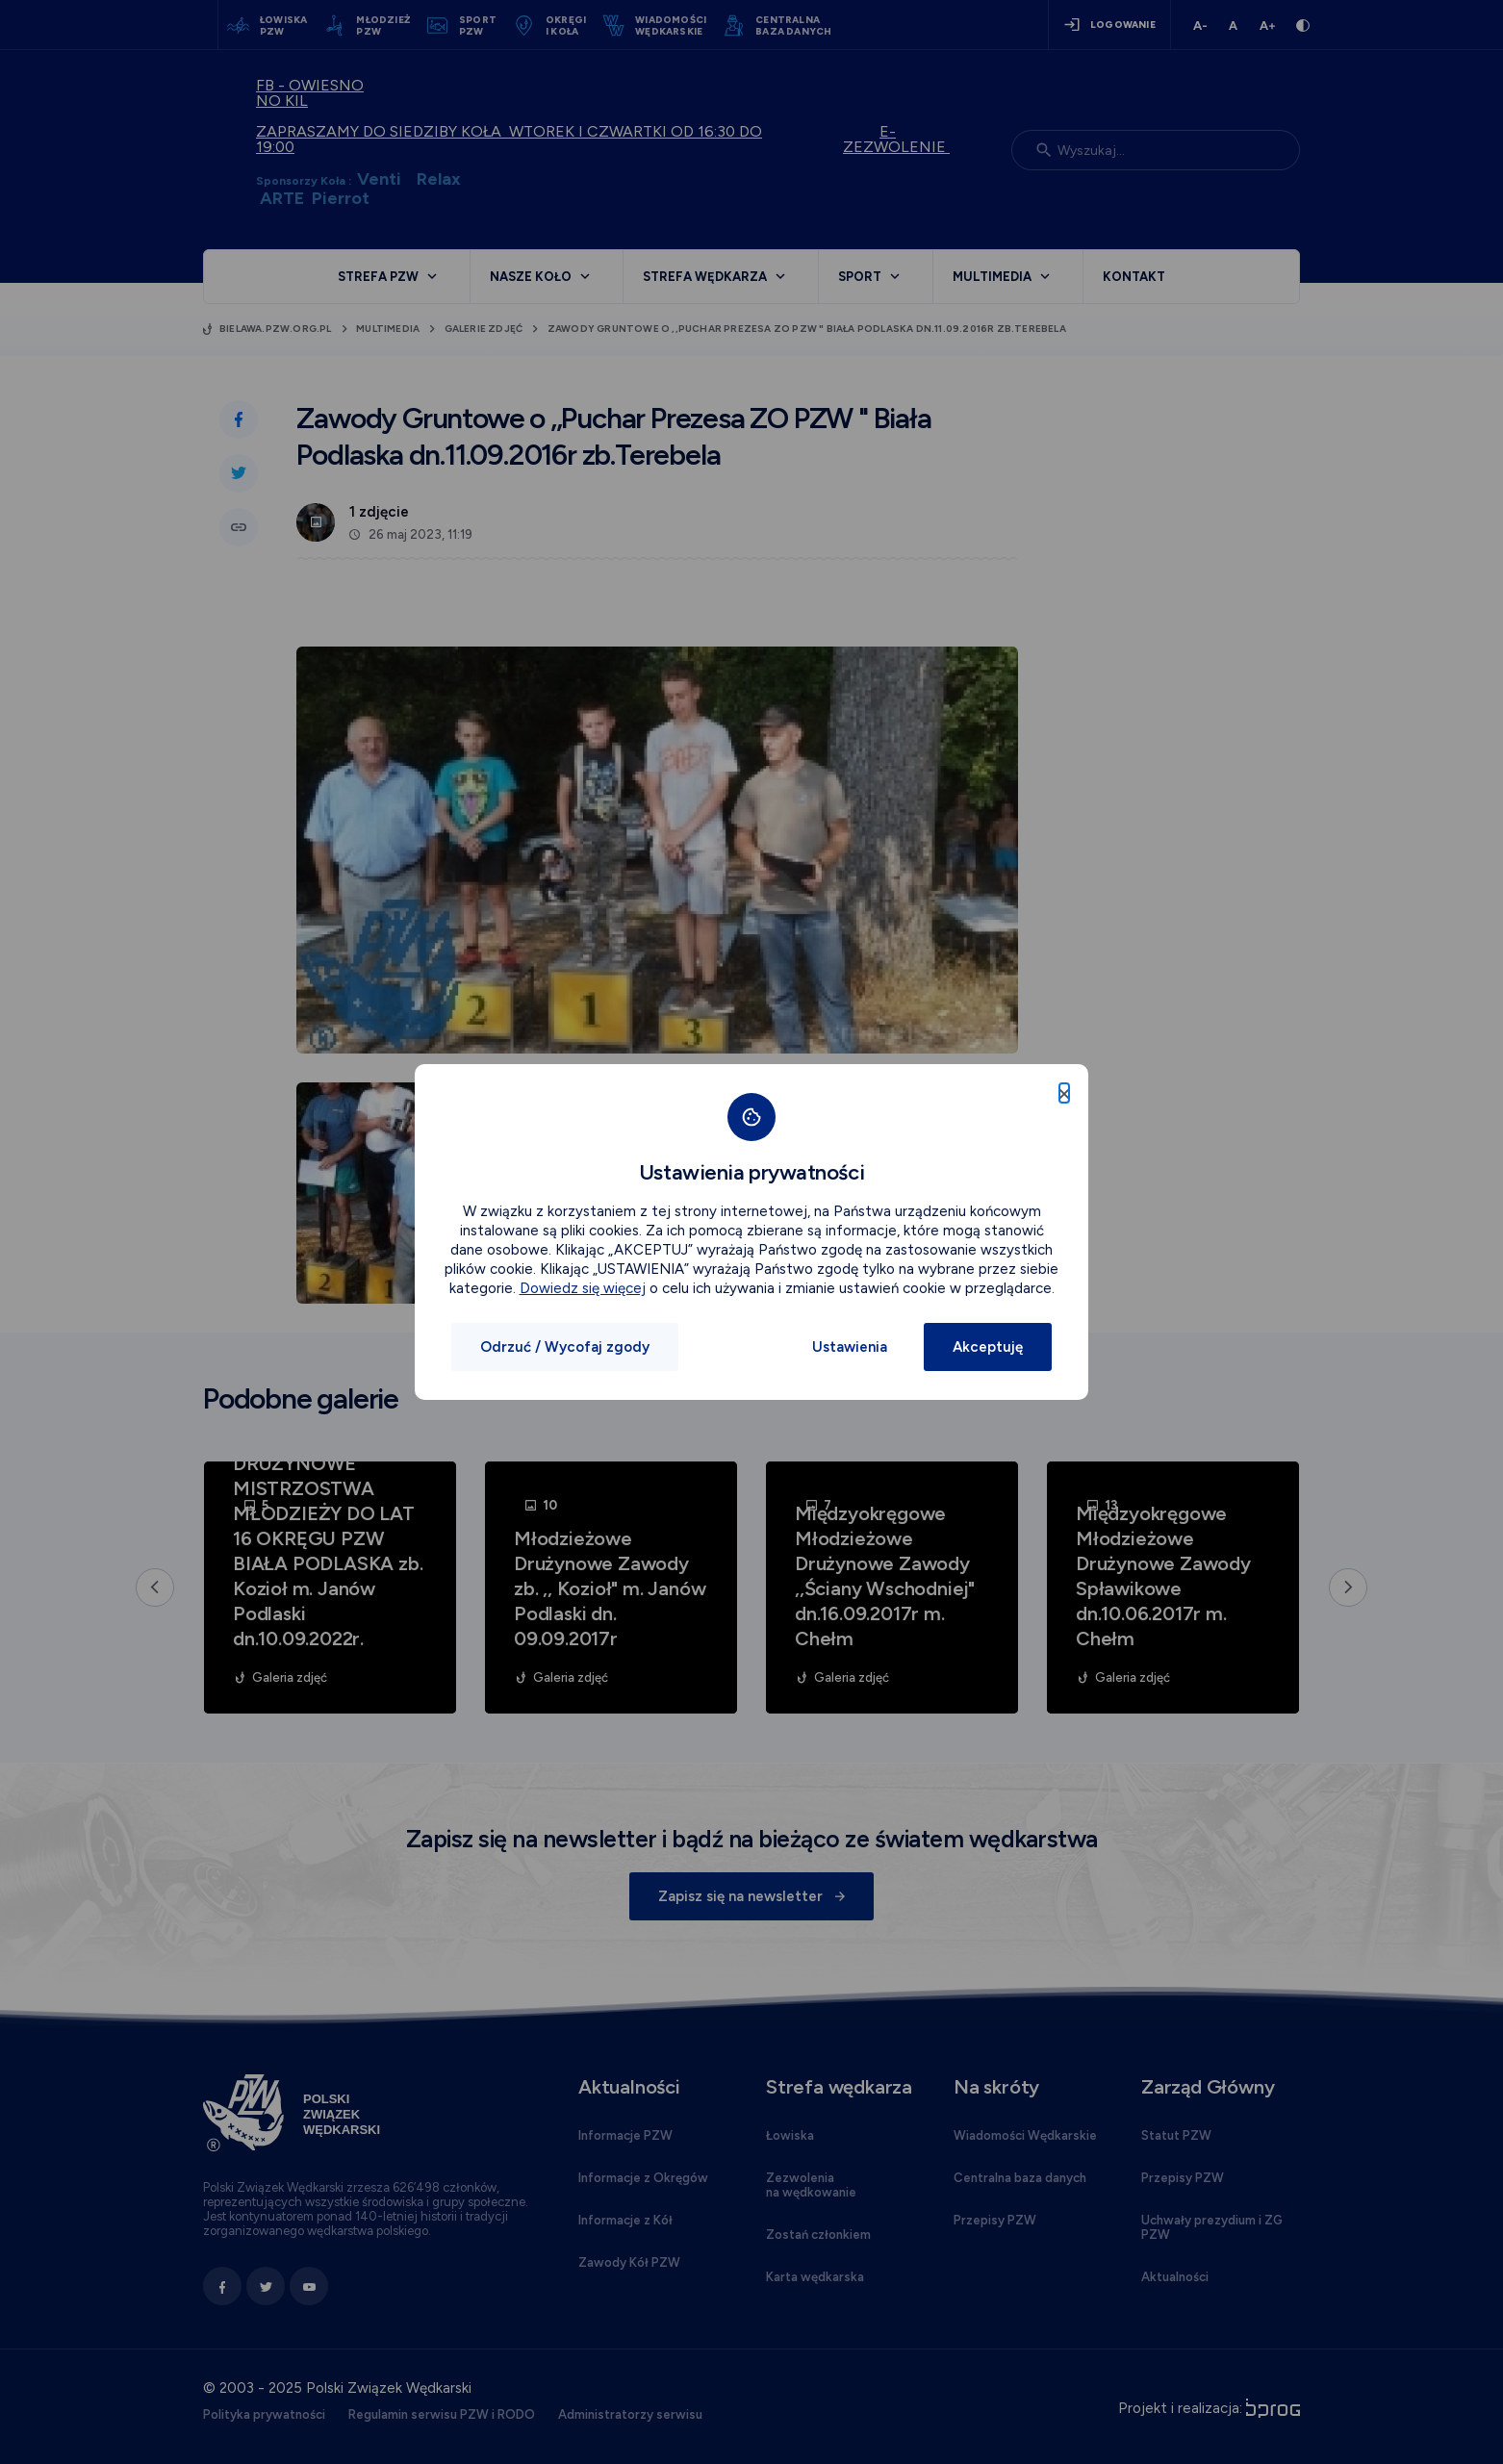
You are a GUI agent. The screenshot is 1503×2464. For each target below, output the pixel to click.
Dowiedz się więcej (583, 1288)
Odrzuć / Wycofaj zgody (565, 1347)
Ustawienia (849, 1347)
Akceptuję (988, 1347)
